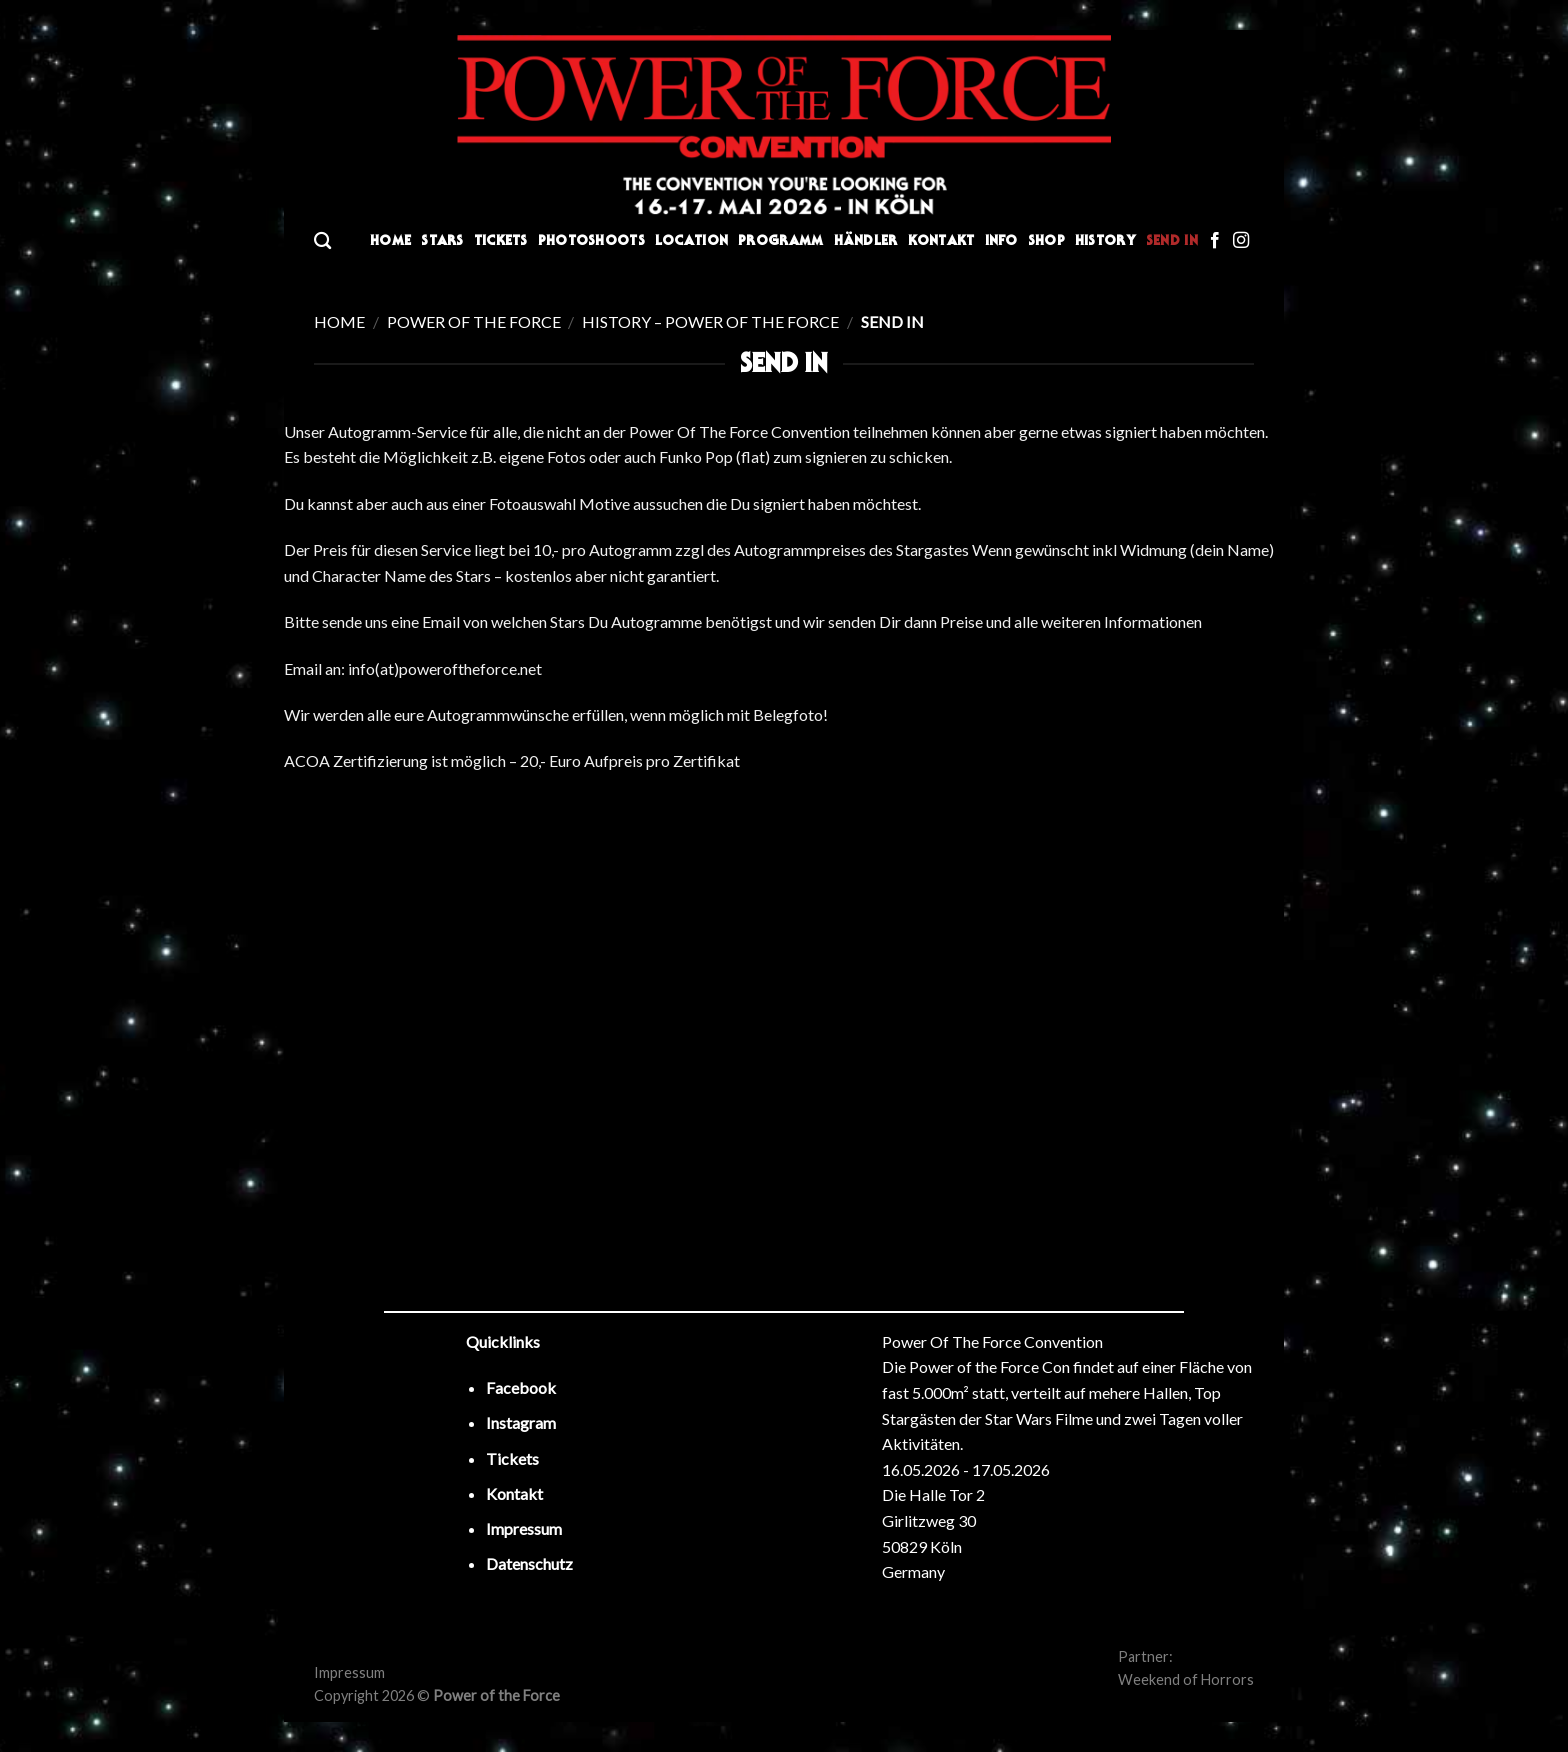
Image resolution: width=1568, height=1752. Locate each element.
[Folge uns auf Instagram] (1241, 241)
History (1105, 240)
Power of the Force (474, 321)
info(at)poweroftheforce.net (445, 668)
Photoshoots (591, 240)
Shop (1046, 240)
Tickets (501, 240)
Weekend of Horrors (1186, 1679)
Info (1001, 240)
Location (691, 240)
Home (390, 240)
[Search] (322, 241)
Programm (780, 240)
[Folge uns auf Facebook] (1215, 241)
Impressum (349, 1672)
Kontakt (941, 240)
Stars (442, 240)
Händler (866, 240)
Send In (1172, 240)
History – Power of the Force (710, 321)
